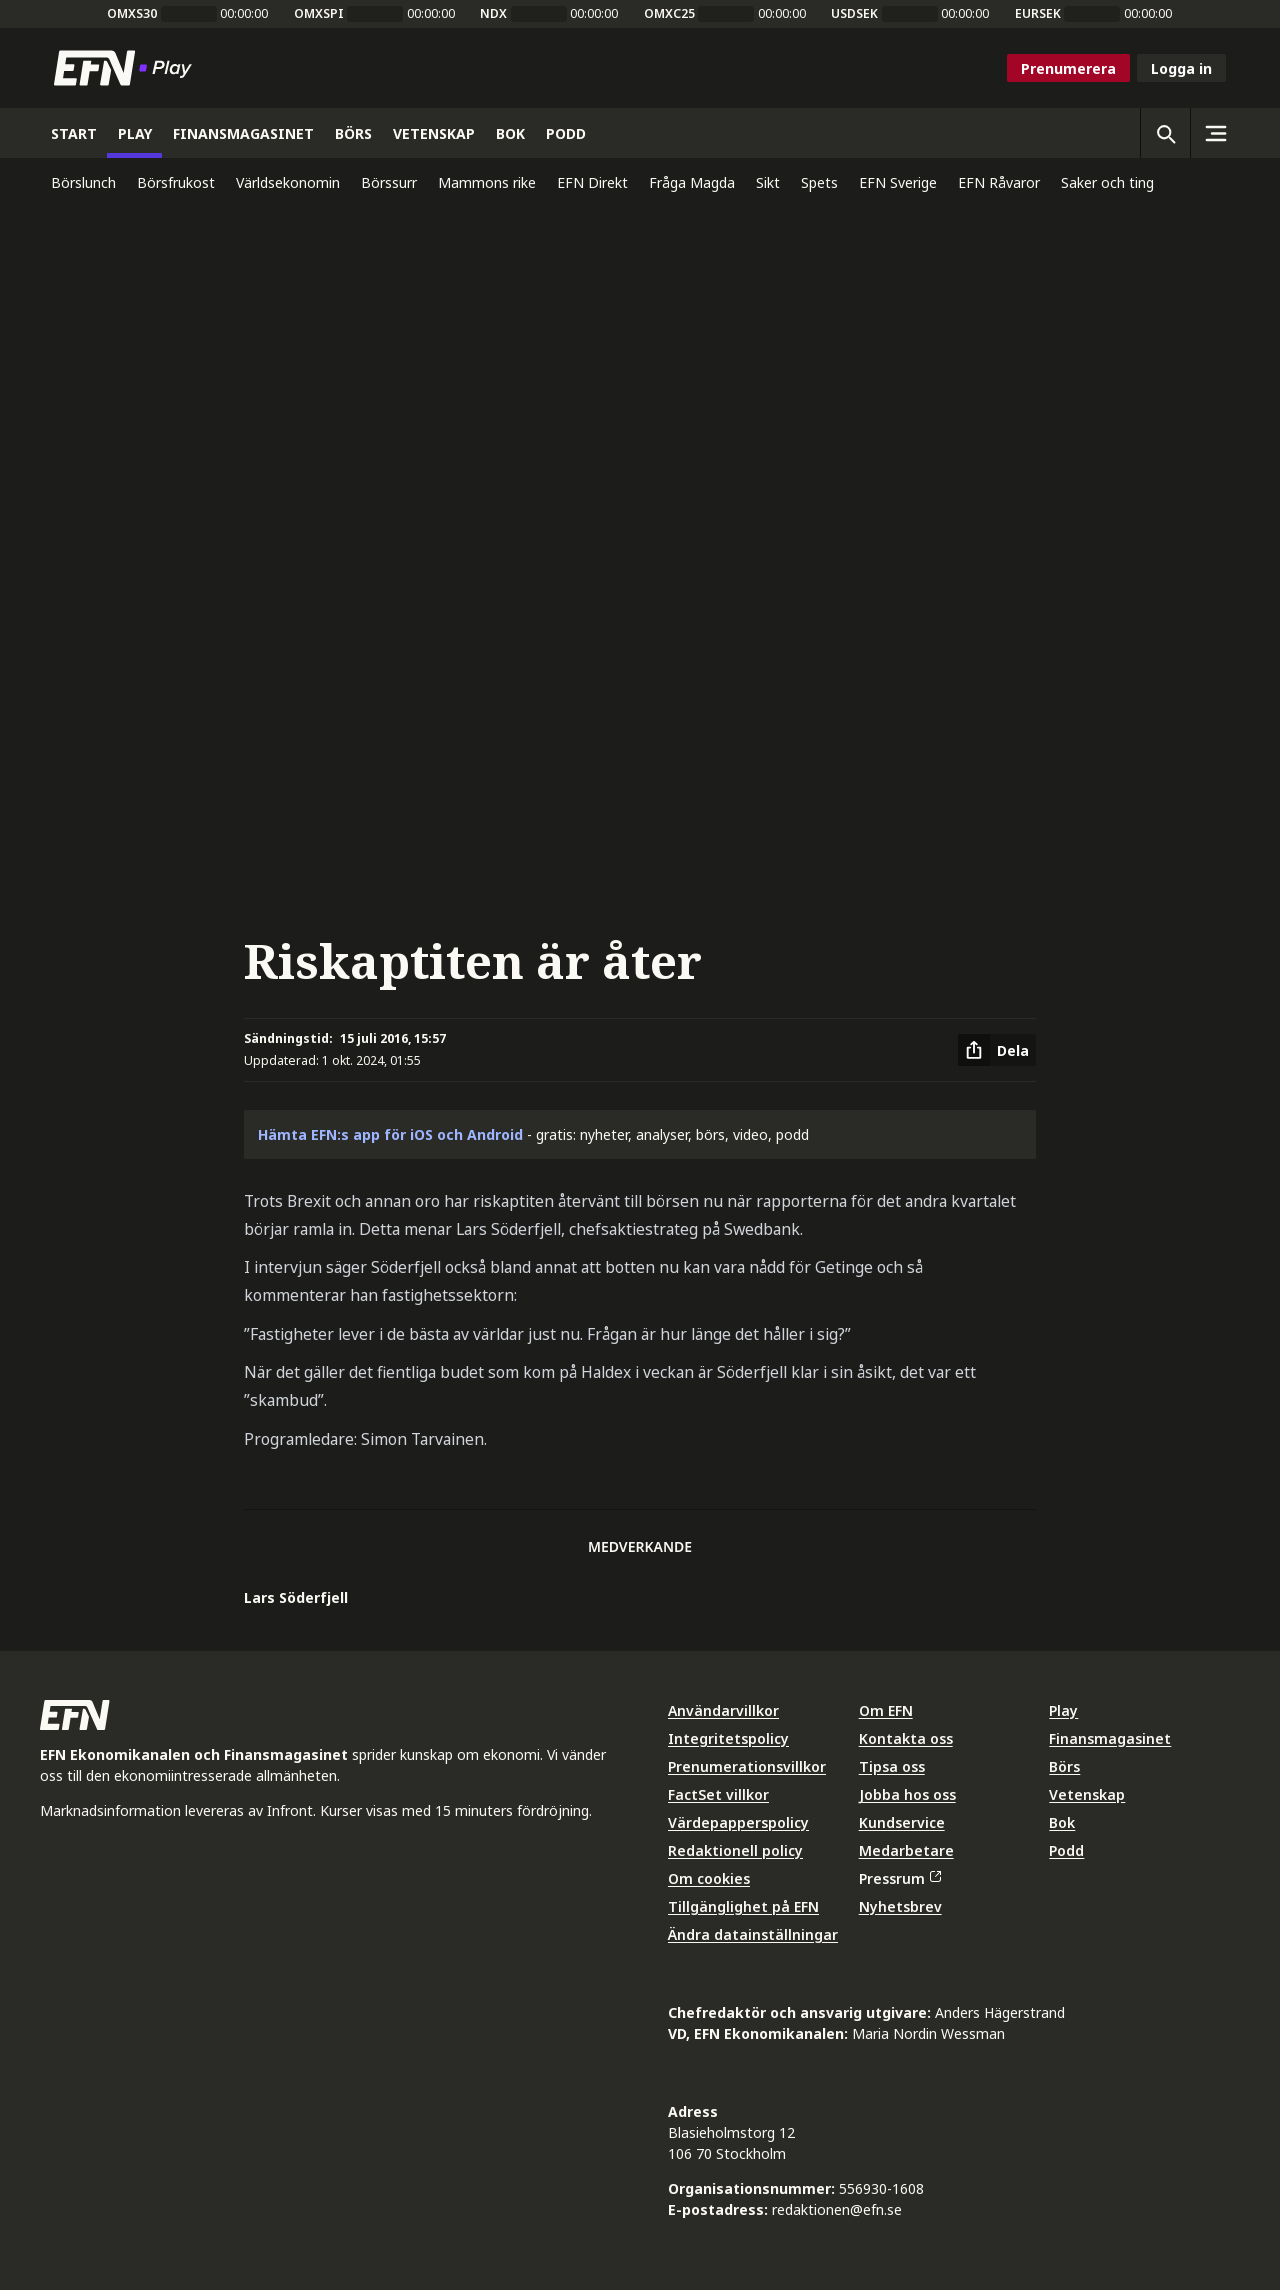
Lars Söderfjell (296, 1597)
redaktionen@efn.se (837, 2209)
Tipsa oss (892, 1766)
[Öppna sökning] (1165, 133)
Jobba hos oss (907, 1794)
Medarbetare (906, 1850)
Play (1063, 1710)
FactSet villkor (718, 1794)
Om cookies (709, 1878)
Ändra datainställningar (753, 1934)
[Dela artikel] (997, 1050)
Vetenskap (1087, 1794)
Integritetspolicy (728, 1738)
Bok (1062, 1822)
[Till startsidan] (127, 68)
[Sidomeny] (1215, 133)
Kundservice (902, 1822)
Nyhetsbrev (900, 1906)
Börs (1064, 1766)
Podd (1066, 1850)
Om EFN (886, 1710)
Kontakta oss (906, 1738)
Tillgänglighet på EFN (743, 1906)
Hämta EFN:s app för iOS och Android (390, 1134)
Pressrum (900, 1878)
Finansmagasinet (1110, 1738)
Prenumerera (1068, 68)
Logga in (1181, 68)
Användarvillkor (723, 1710)
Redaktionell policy (735, 1850)
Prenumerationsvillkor (747, 1766)
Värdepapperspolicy (738, 1822)
